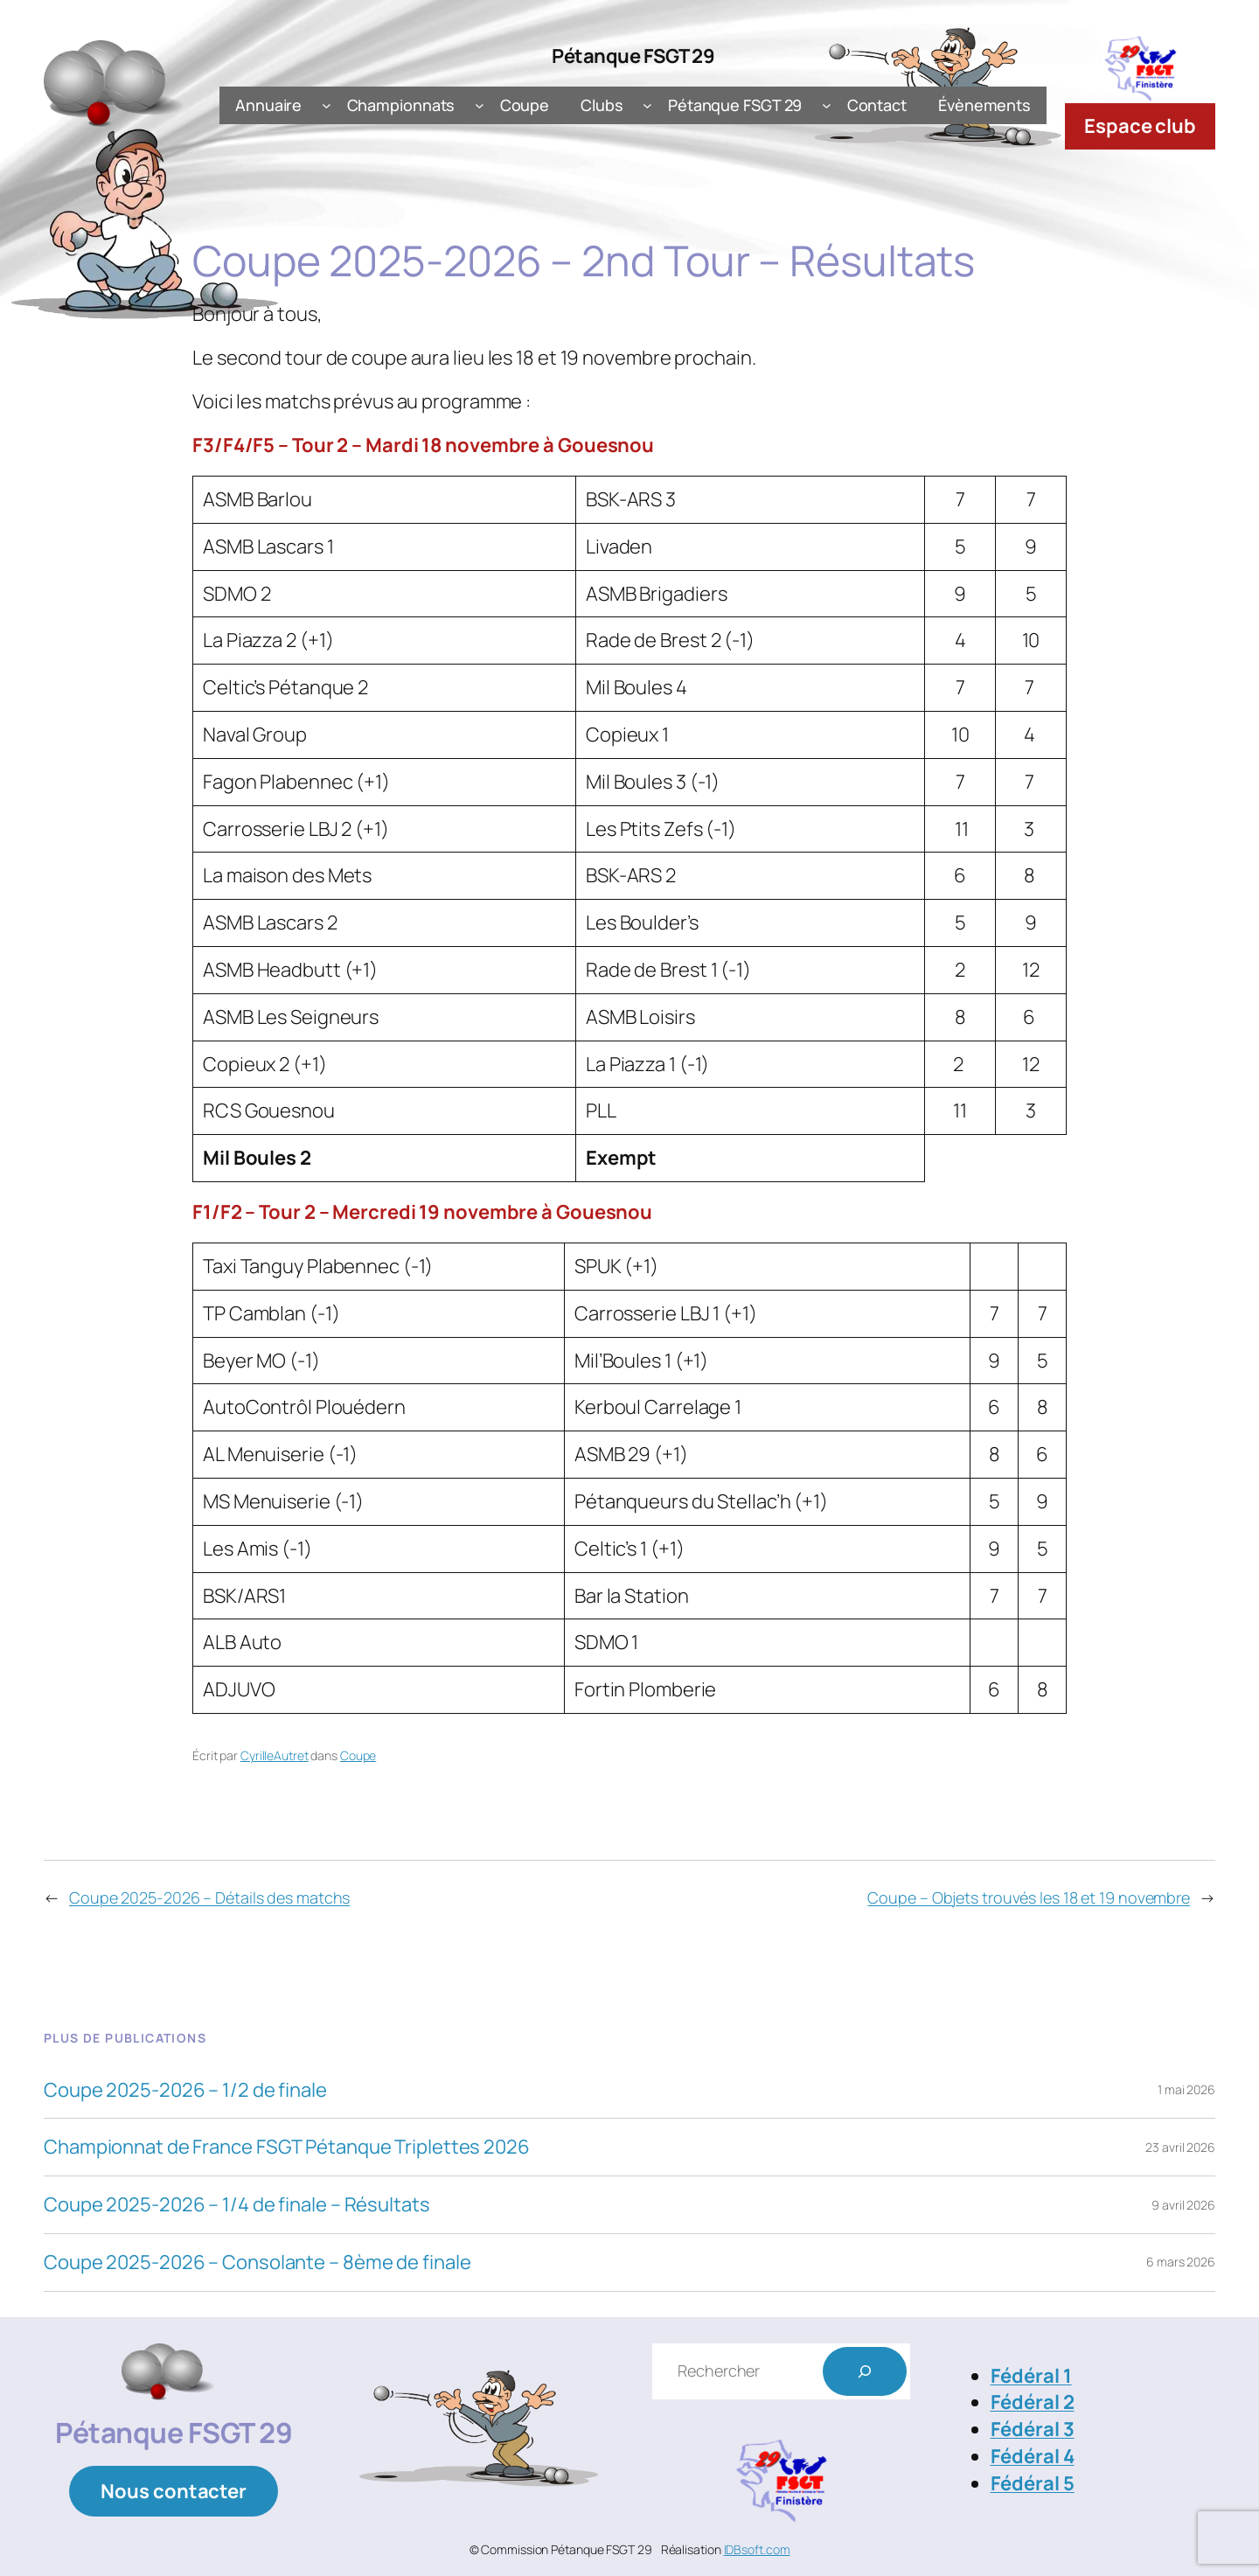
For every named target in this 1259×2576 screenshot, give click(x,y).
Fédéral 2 (1033, 2402)
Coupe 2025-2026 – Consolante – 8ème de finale (257, 2262)
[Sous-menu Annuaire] (326, 105)
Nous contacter (174, 2491)
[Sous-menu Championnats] (479, 105)
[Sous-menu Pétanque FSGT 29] (826, 105)
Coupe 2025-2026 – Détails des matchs (209, 1897)
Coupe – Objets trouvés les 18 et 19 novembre (1028, 1897)
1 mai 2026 (1186, 2089)
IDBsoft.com (757, 2549)
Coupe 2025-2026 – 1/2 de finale (185, 2090)
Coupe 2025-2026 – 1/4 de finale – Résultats (237, 2205)
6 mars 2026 (1180, 2261)
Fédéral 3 (1033, 2429)
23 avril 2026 (1180, 2147)
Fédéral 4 (1033, 2456)
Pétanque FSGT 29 (633, 56)
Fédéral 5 (1033, 2483)
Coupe (358, 1755)
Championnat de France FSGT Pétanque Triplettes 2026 (287, 2147)
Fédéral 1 (1031, 2376)
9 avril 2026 (1183, 2205)
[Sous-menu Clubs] (647, 105)
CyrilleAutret (274, 1755)
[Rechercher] (865, 2371)
